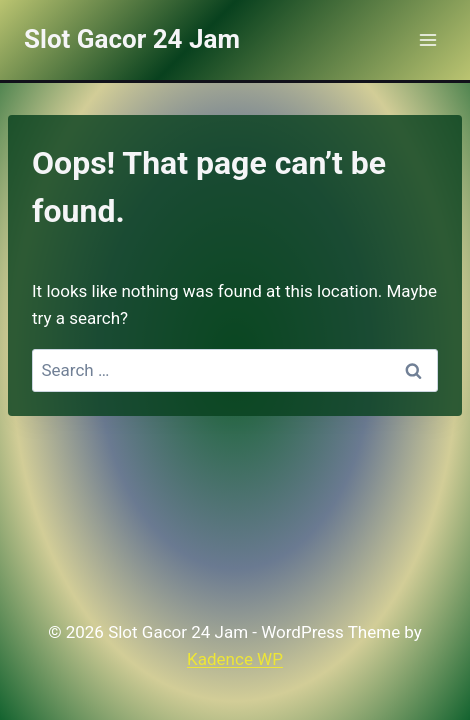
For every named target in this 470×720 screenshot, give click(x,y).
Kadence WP (235, 659)
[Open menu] (427, 39)
